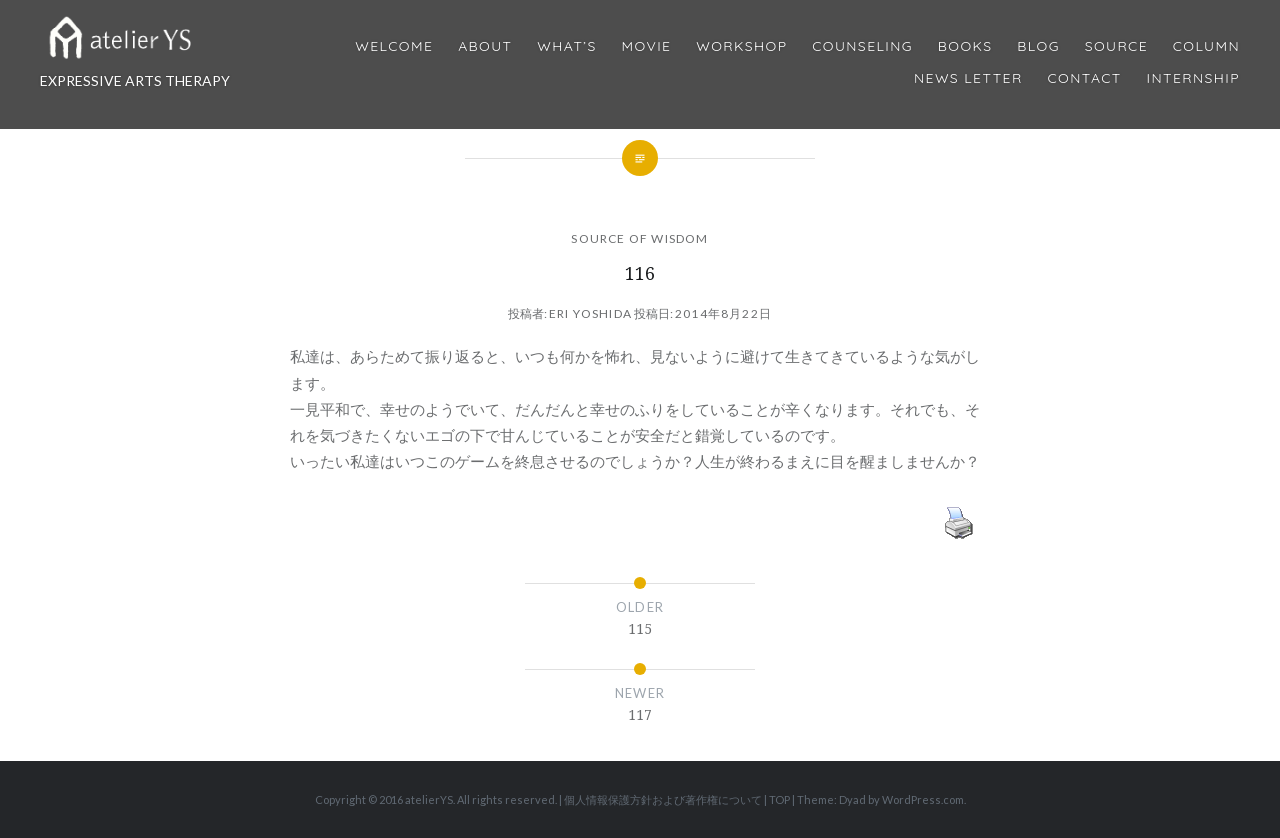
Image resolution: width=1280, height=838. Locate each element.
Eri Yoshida (590, 313)
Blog (1038, 46)
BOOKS (965, 46)
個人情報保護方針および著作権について (663, 799)
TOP (779, 799)
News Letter (968, 78)
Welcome (394, 46)
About (485, 46)
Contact (1085, 78)
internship (1193, 78)
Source (1116, 46)
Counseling (862, 46)
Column (1206, 46)
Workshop (741, 46)
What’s (566, 46)
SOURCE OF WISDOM (639, 238)
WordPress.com (923, 799)
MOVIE (647, 46)
